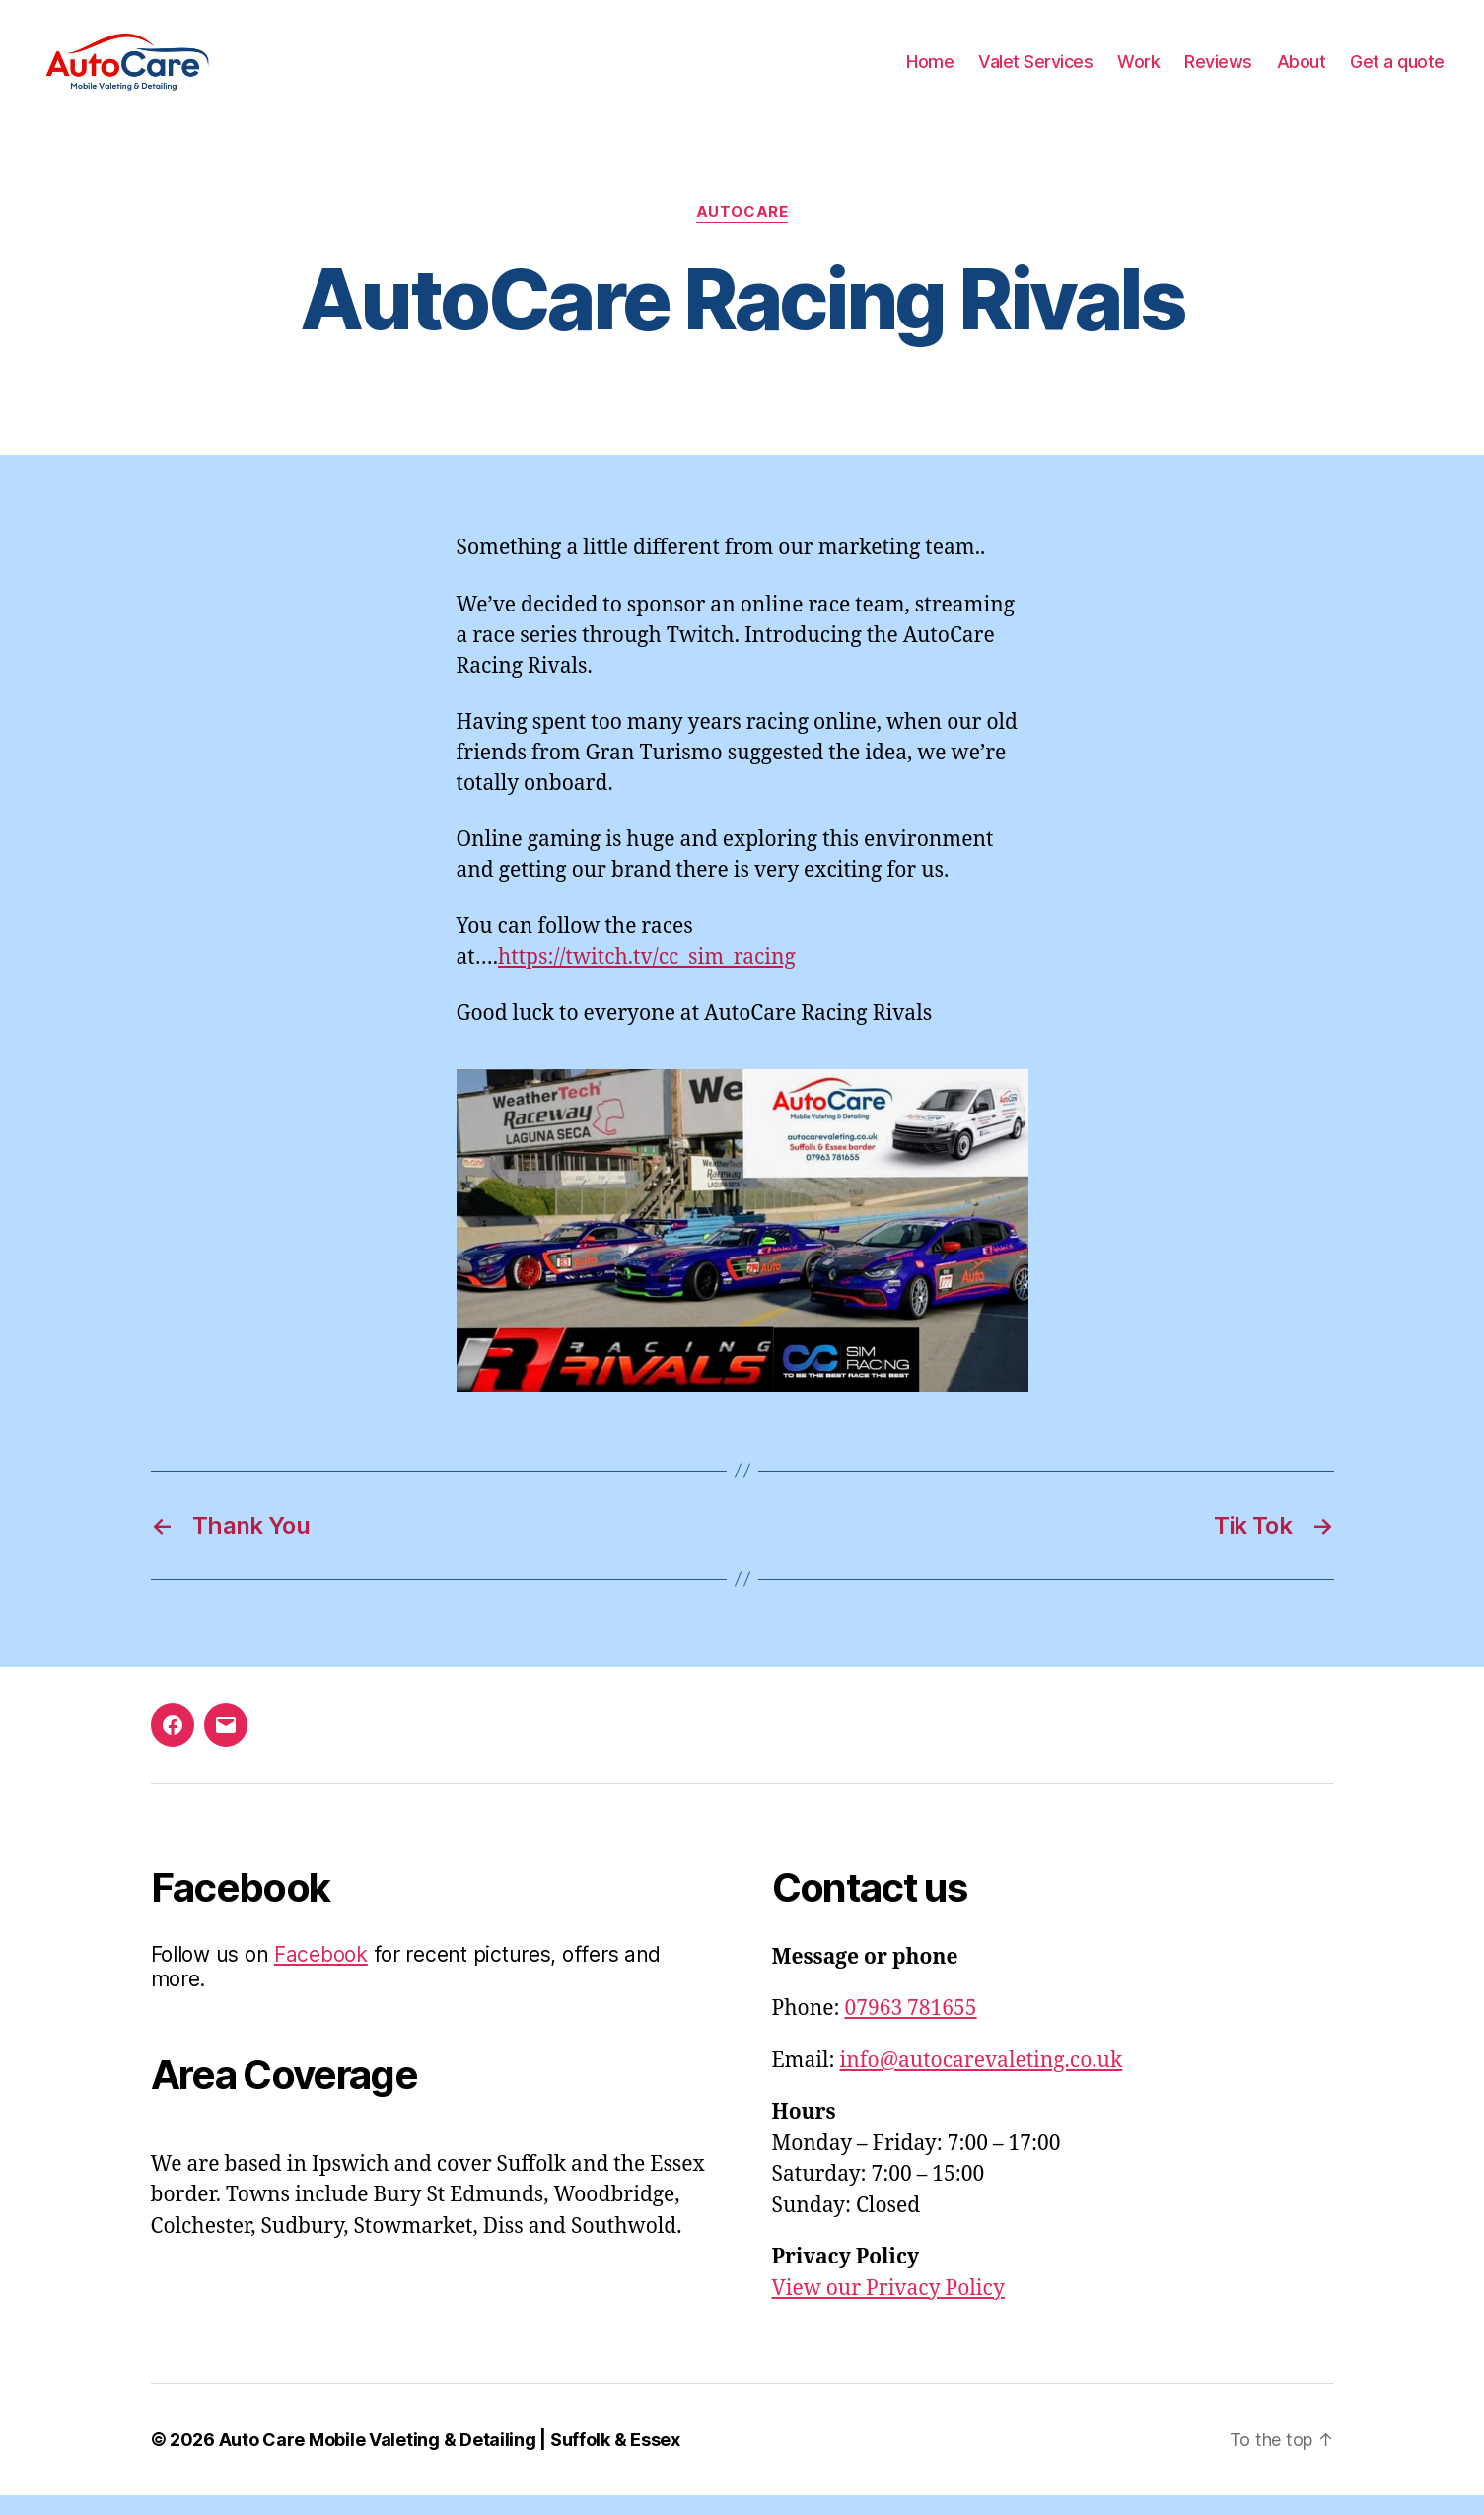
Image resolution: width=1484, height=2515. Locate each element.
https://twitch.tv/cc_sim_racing (647, 977)
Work (1138, 71)
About (1301, 71)
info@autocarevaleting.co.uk (981, 2080)
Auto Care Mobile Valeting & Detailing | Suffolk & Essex (449, 2459)
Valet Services (1035, 71)
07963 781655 (910, 2028)
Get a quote (1397, 71)
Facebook (321, 1974)
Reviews (1218, 71)
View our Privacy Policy (888, 2308)
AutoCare (742, 232)
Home (930, 71)
